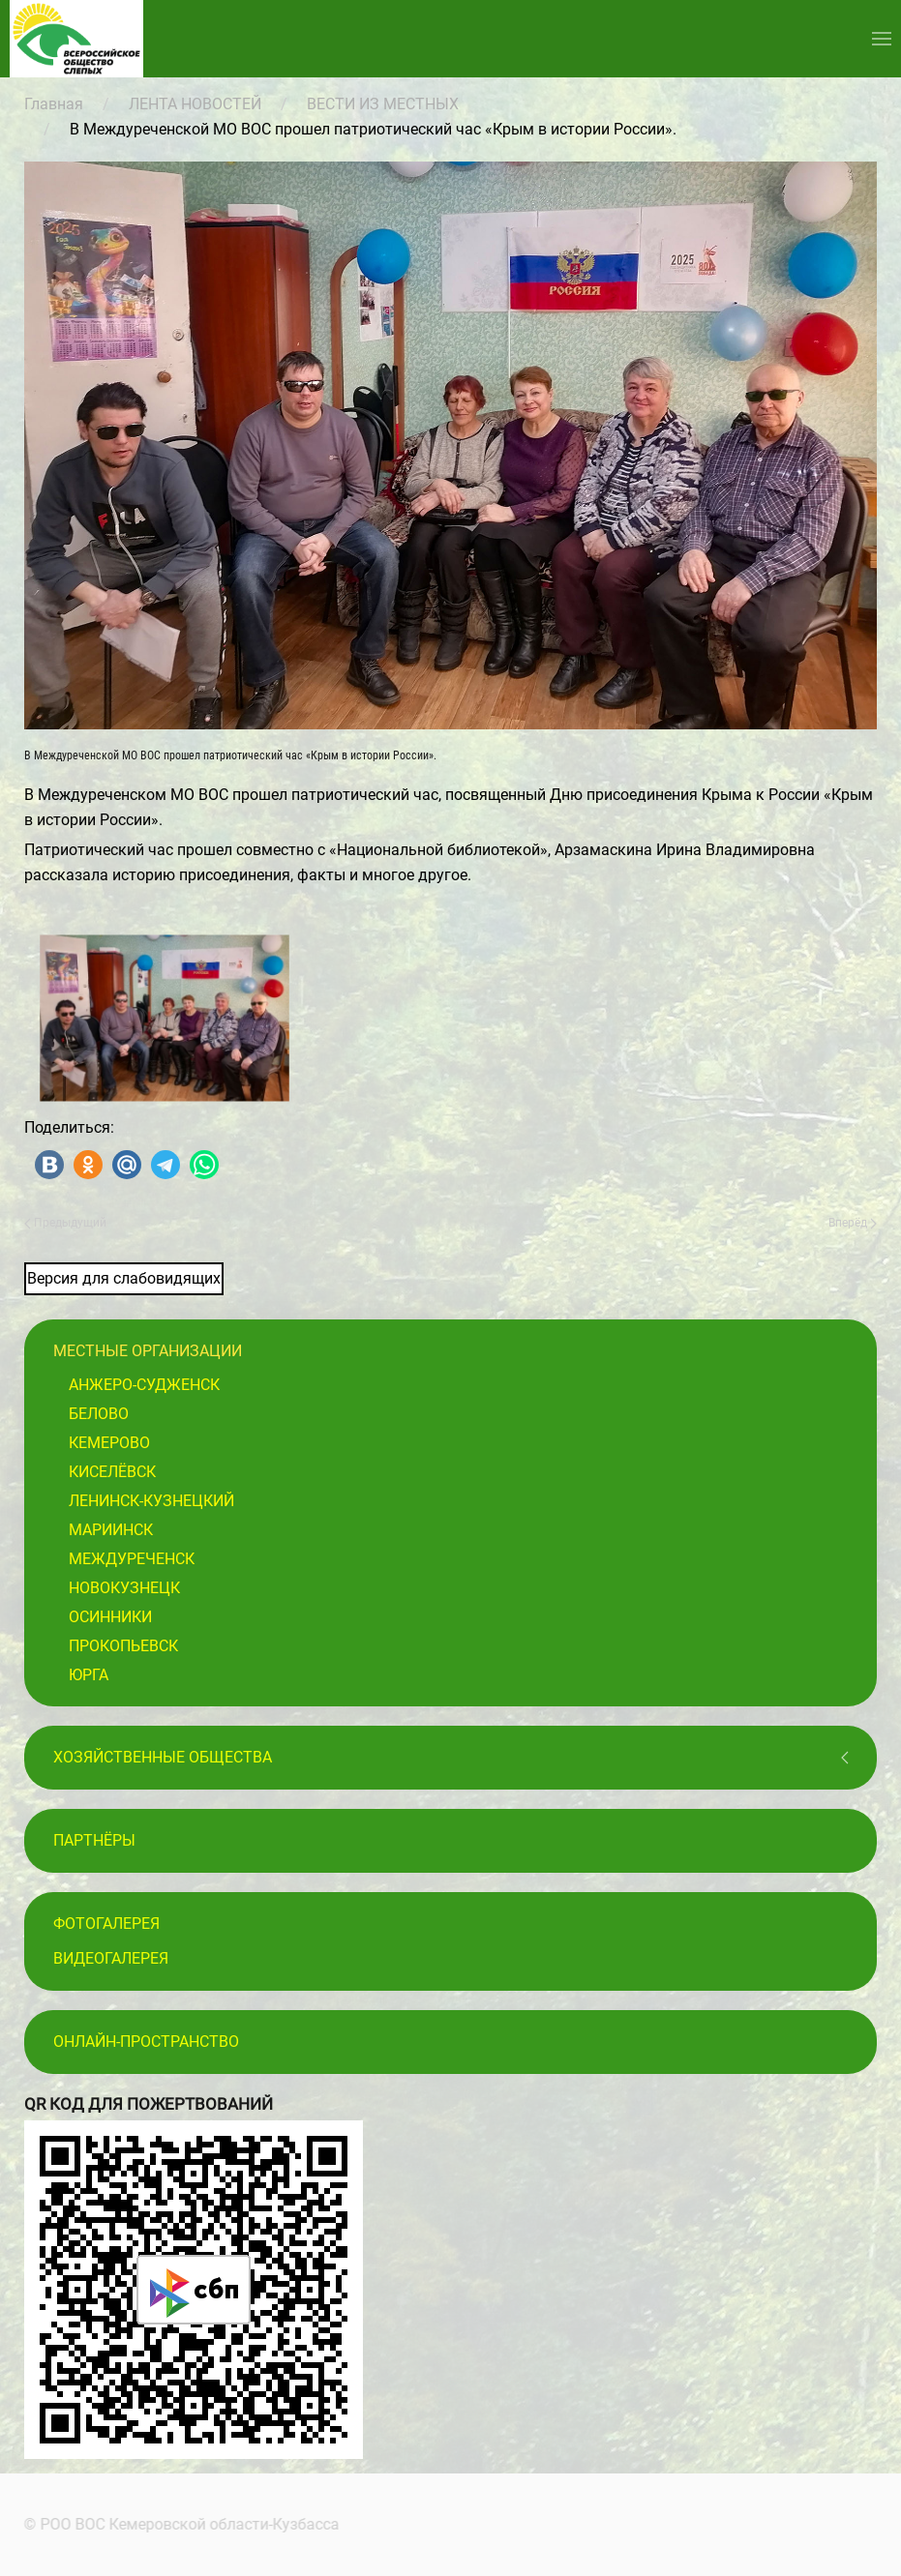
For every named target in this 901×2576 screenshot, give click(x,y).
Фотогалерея (106, 1923)
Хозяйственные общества (162, 1757)
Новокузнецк (124, 1588)
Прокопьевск (123, 1646)
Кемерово (109, 1443)
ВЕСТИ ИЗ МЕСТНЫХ (383, 104)
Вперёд (852, 1222)
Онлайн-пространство (146, 2041)
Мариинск (111, 1530)
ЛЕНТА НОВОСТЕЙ (195, 104)
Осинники (110, 1617)
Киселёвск (112, 1472)
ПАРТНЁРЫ (94, 1840)
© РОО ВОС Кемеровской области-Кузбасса (180, 2524)
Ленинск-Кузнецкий (151, 1501)
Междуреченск (132, 1559)
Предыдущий (65, 1222)
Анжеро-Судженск (144, 1385)
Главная (53, 104)
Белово (99, 1414)
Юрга (88, 1675)
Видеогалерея (110, 1958)
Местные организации (147, 1351)
